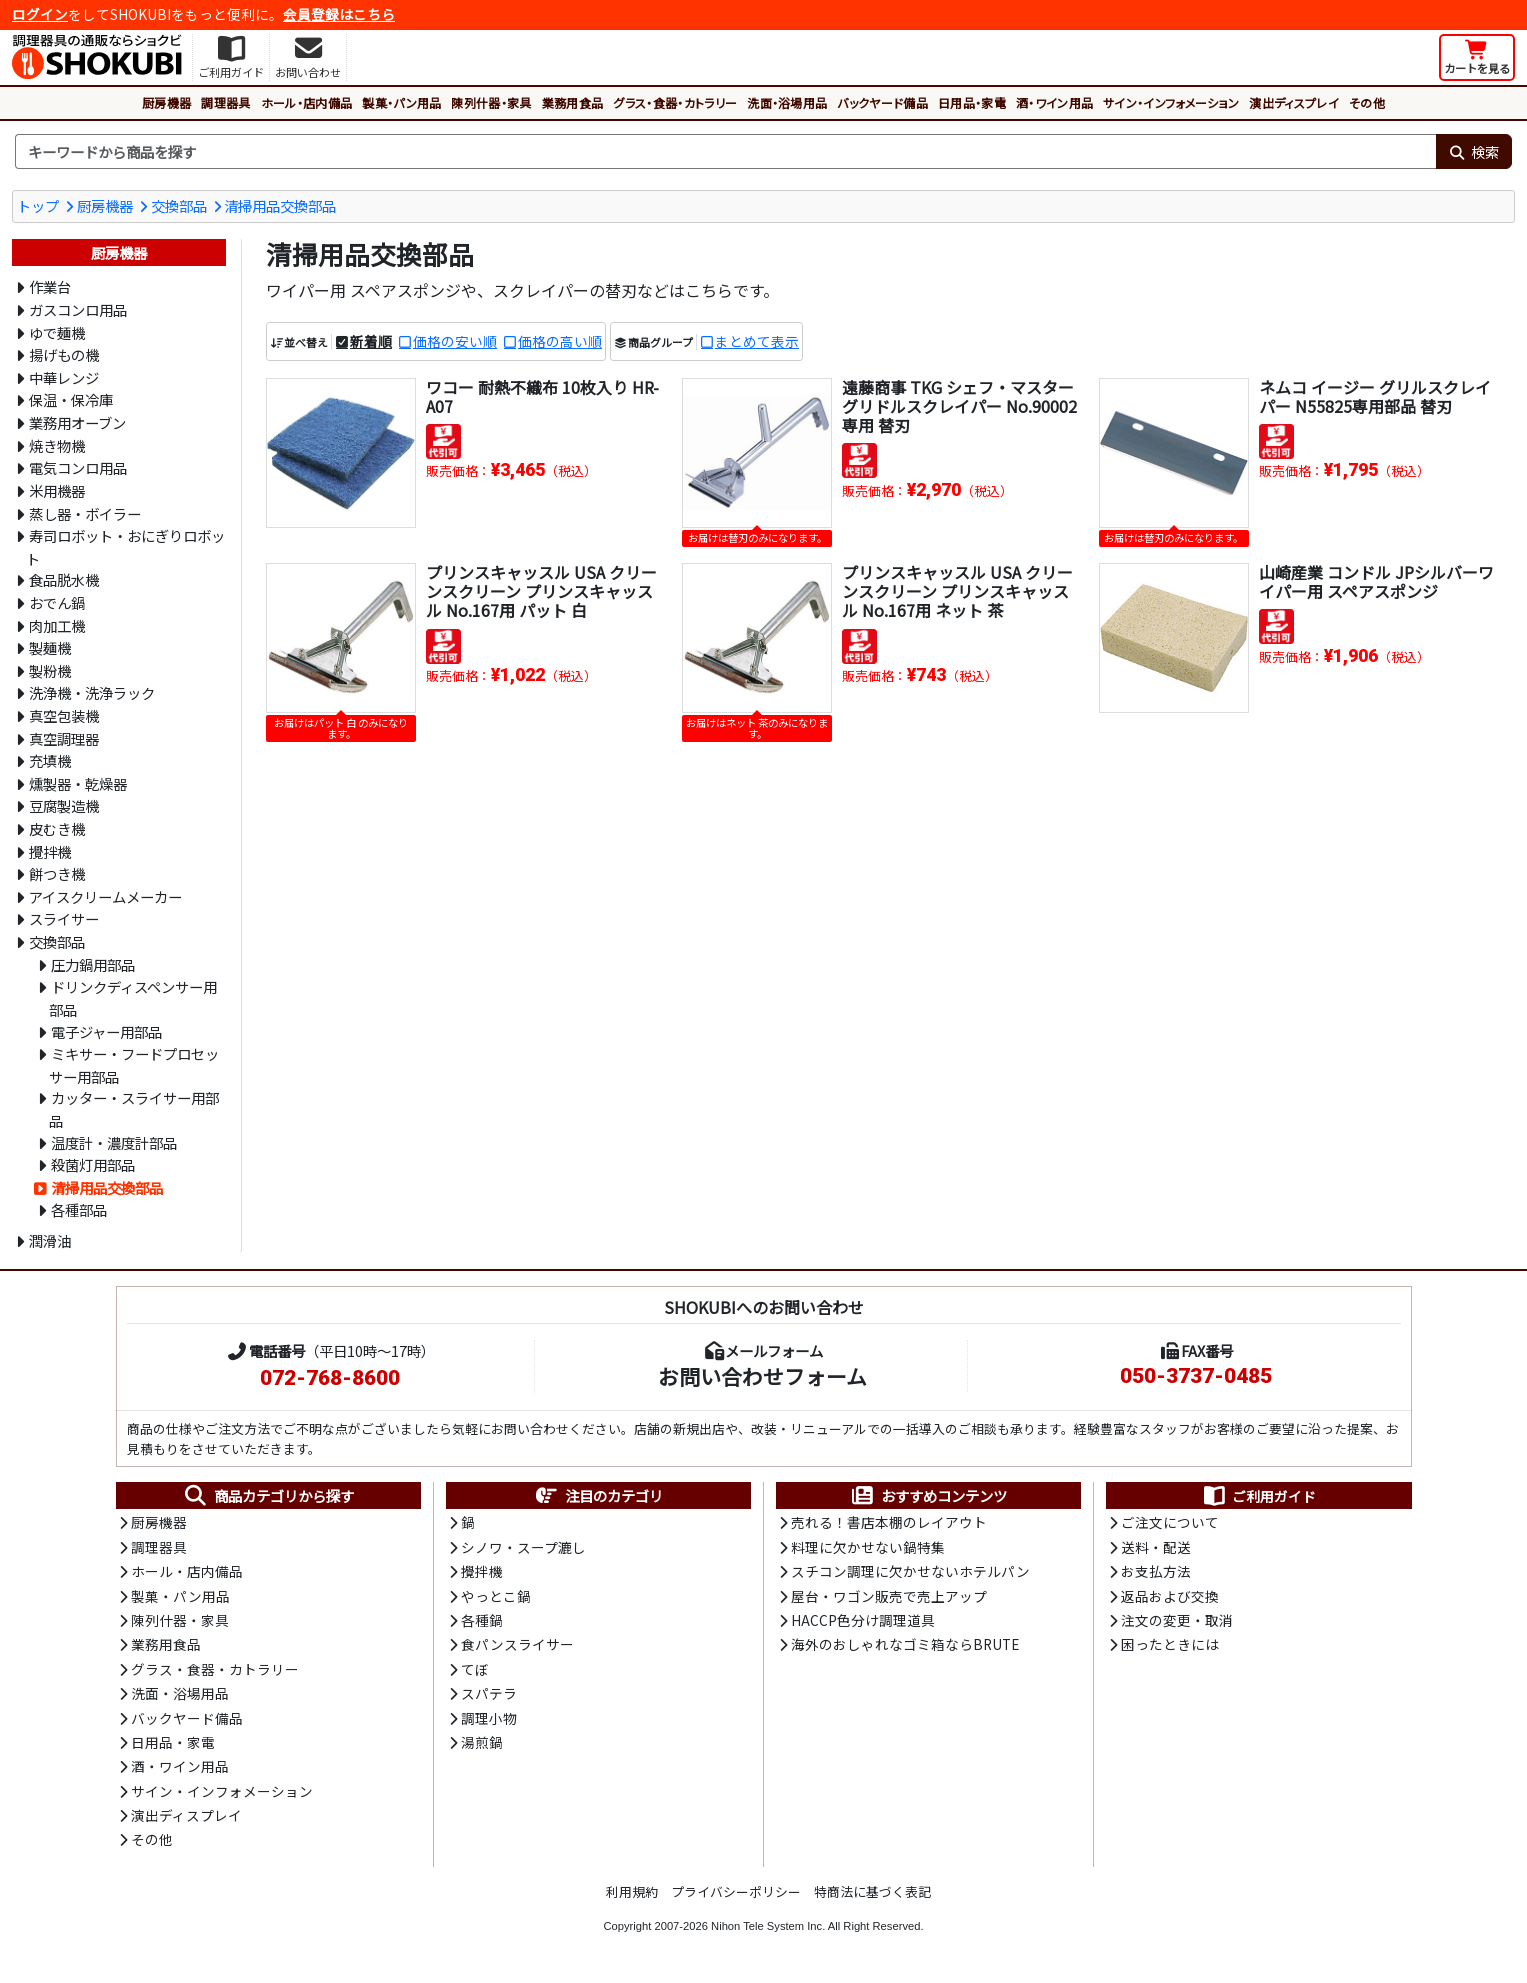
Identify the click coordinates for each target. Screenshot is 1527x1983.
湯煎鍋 (482, 1742)
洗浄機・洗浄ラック (92, 692)
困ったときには (1170, 1644)
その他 (1367, 102)
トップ (38, 205)
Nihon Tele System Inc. (768, 1926)
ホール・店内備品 (307, 102)
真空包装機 (64, 715)
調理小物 (489, 1718)
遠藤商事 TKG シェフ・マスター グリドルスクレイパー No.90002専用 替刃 (959, 406)
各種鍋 (482, 1620)
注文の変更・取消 (1177, 1620)
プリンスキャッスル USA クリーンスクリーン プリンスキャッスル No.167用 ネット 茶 (957, 591)
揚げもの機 (64, 354)
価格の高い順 (560, 341)
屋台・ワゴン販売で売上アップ (889, 1596)
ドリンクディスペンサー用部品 (133, 998)
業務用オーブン (77, 422)
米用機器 (57, 490)
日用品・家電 (972, 102)
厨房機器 (166, 102)
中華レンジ (64, 377)
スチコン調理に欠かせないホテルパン (910, 1571)
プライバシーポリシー (736, 1891)
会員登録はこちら (339, 14)
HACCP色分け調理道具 (863, 1620)
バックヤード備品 (882, 102)
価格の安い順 (455, 341)
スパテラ (489, 1693)
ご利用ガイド (1258, 1496)
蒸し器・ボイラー (85, 513)
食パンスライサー (517, 1644)
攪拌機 (50, 851)
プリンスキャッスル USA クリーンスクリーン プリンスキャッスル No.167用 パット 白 (541, 591)
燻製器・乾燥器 (78, 783)
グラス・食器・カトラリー (675, 102)
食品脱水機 (64, 579)
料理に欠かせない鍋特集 (868, 1547)
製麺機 (50, 647)
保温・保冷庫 (71, 399)
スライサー (64, 918)
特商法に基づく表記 (872, 1891)
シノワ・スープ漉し (523, 1547)
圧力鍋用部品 (93, 964)
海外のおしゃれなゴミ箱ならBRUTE (905, 1644)
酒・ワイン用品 (1054, 102)
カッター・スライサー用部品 (134, 1109)
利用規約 (632, 1891)
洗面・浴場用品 (787, 102)
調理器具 (225, 102)
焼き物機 (57, 445)
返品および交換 (1170, 1596)
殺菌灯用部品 (93, 1164)
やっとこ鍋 (496, 1596)
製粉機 (50, 670)
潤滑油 (50, 1240)
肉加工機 (57, 625)
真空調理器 (64, 738)
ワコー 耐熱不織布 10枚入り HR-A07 (542, 396)
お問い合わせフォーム (762, 1376)
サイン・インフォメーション (1171, 102)
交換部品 (179, 205)
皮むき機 (57, 828)
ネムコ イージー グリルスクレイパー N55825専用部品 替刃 (1375, 396)
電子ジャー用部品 (106, 1031)
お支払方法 (1156, 1571)
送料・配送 (1156, 1547)
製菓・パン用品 (401, 102)
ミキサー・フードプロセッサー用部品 (134, 1065)
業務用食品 (573, 102)
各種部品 (79, 1209)
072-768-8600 (330, 1378)
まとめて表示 (757, 341)
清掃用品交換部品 (280, 205)
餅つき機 (57, 873)
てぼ (475, 1669)
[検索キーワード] (725, 152)
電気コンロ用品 (78, 467)
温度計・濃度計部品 (114, 1142)
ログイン (40, 14)
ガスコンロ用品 (78, 309)
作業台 (50, 286)
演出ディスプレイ (1294, 102)
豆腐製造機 (64, 805)
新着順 (371, 341)
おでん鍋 (57, 602)
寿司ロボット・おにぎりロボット (125, 547)
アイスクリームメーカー (105, 896)
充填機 (50, 760)
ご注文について (1170, 1522)
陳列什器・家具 (491, 102)
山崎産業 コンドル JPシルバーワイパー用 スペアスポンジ (1376, 581)
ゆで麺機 (57, 332)
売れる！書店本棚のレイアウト (889, 1522)
